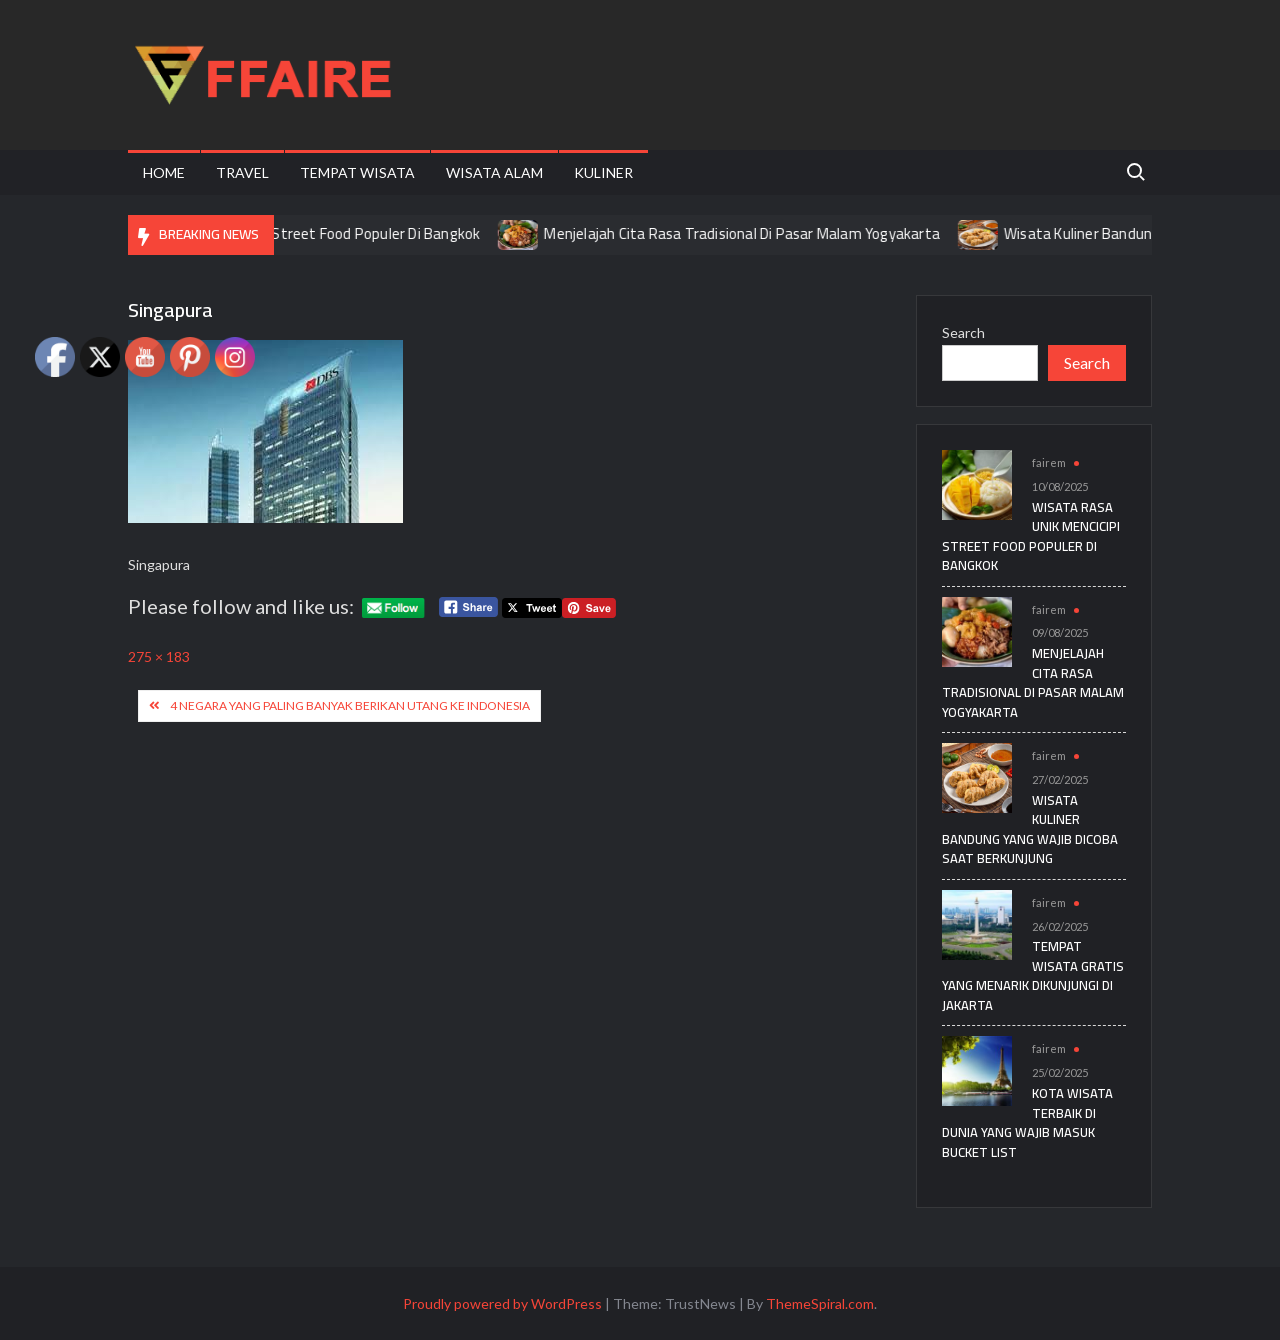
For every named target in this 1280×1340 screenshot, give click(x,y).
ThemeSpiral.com (820, 1303)
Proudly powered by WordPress (502, 1303)
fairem (1049, 462)
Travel (242, 172)
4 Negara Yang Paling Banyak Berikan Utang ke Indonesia (350, 705)
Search (963, 332)
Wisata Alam (494, 172)
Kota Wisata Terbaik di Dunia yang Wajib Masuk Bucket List (1027, 1122)
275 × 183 (159, 656)
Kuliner (603, 172)
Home (164, 172)
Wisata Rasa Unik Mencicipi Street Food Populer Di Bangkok (308, 233)
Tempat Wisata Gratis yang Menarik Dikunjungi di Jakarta (1033, 975)
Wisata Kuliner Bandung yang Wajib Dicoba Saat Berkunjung (1030, 829)
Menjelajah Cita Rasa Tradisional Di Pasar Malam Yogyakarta (764, 233)
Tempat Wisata (357, 172)
